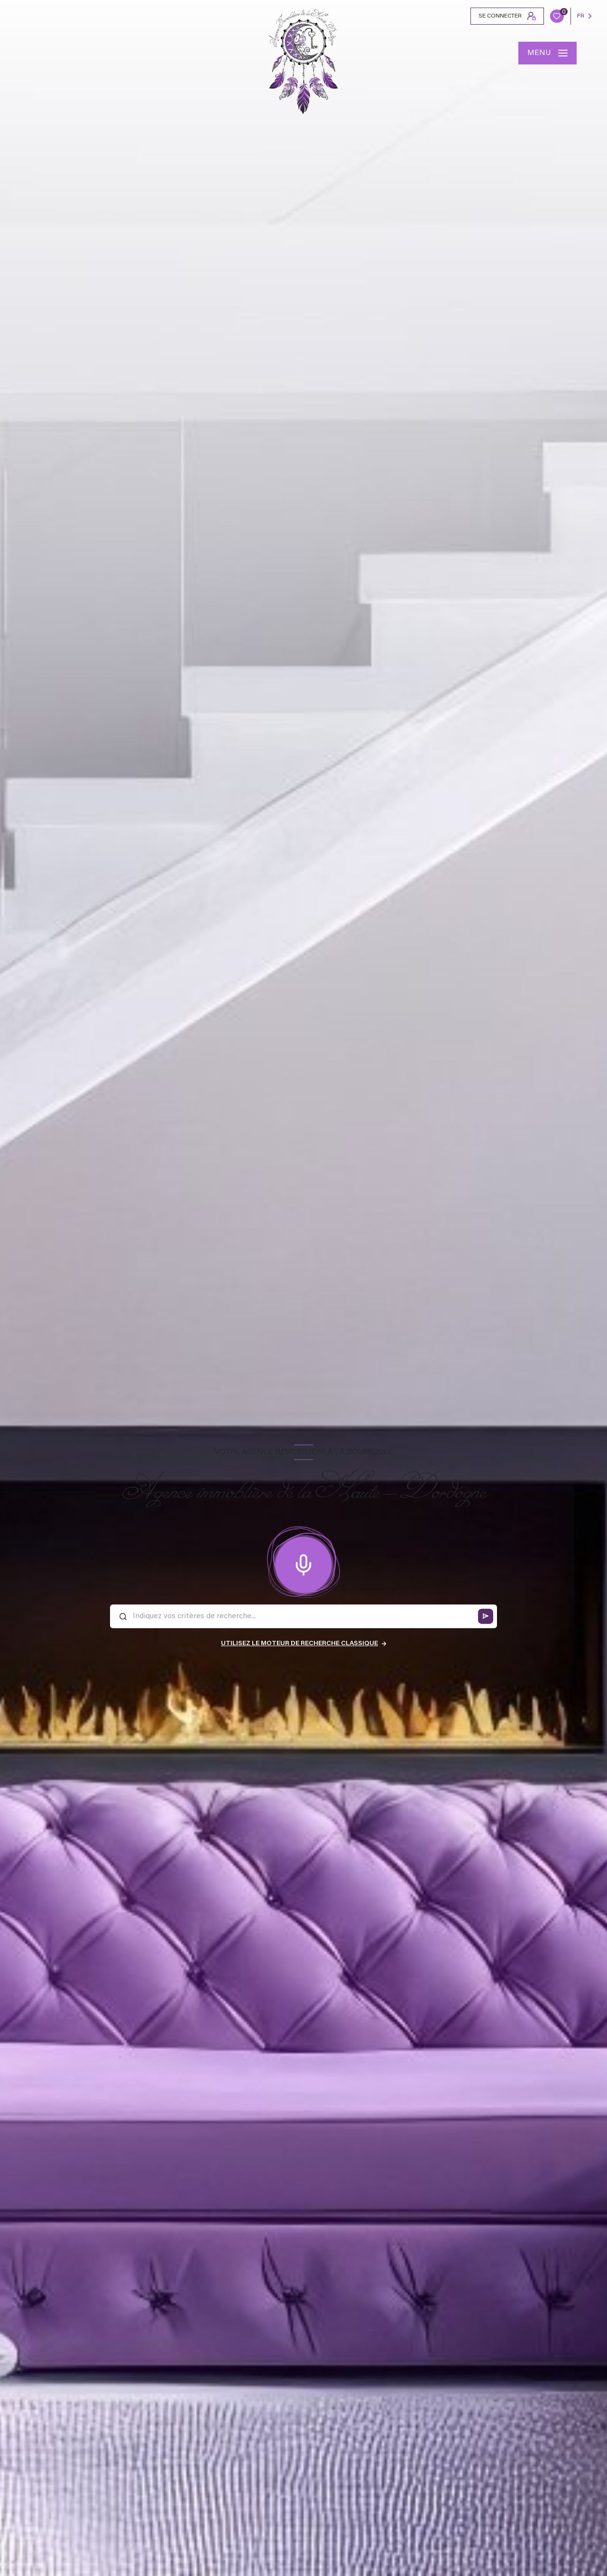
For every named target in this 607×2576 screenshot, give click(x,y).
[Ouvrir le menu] (547, 53)
